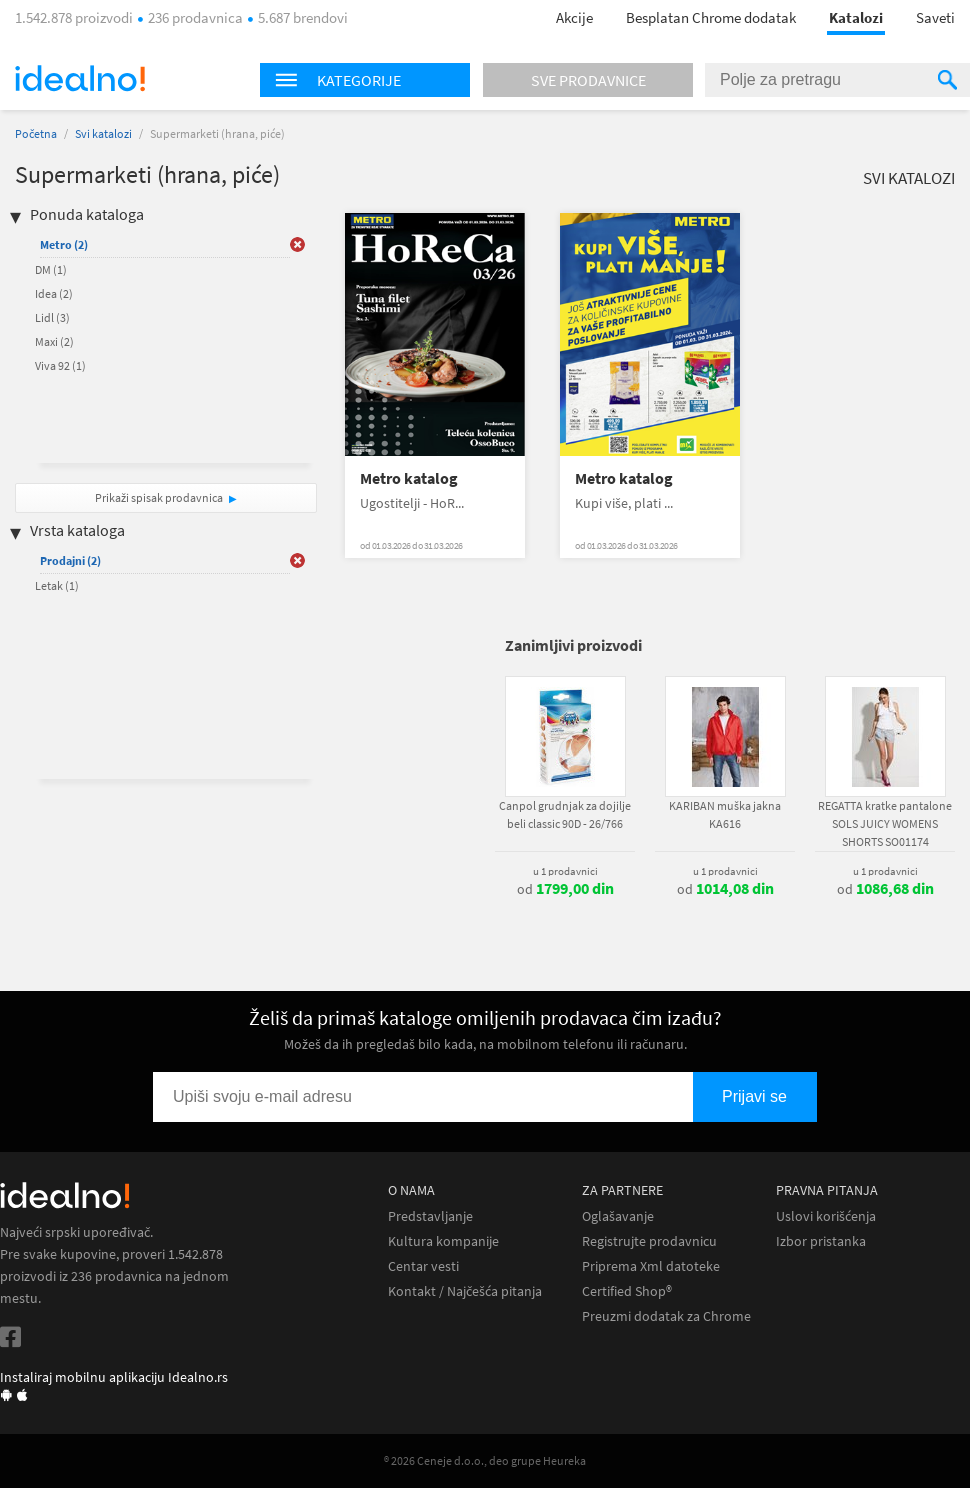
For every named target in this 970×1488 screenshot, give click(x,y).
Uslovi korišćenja (826, 1216)
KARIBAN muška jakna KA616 (725, 814)
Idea (54, 293)
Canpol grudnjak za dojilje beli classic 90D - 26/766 (565, 814)
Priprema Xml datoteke (651, 1266)
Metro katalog (409, 478)
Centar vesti (423, 1266)
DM (51, 269)
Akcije (574, 17)
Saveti (935, 17)
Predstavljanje (430, 1216)
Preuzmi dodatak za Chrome (666, 1316)
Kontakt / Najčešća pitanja (465, 1291)
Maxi (54, 341)
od (565, 889)
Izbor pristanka (821, 1241)
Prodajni (70, 560)
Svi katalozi (103, 133)
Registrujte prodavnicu (649, 1241)
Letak (57, 585)
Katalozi (856, 17)
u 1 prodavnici (565, 871)
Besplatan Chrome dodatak (711, 17)
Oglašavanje (618, 1216)
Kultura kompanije (443, 1241)
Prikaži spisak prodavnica (159, 497)
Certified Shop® (627, 1291)
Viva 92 (60, 365)
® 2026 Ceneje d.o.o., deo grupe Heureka (485, 1460)
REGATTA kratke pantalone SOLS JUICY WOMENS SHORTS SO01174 (885, 823)
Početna (36, 133)
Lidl (52, 317)
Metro (64, 244)
